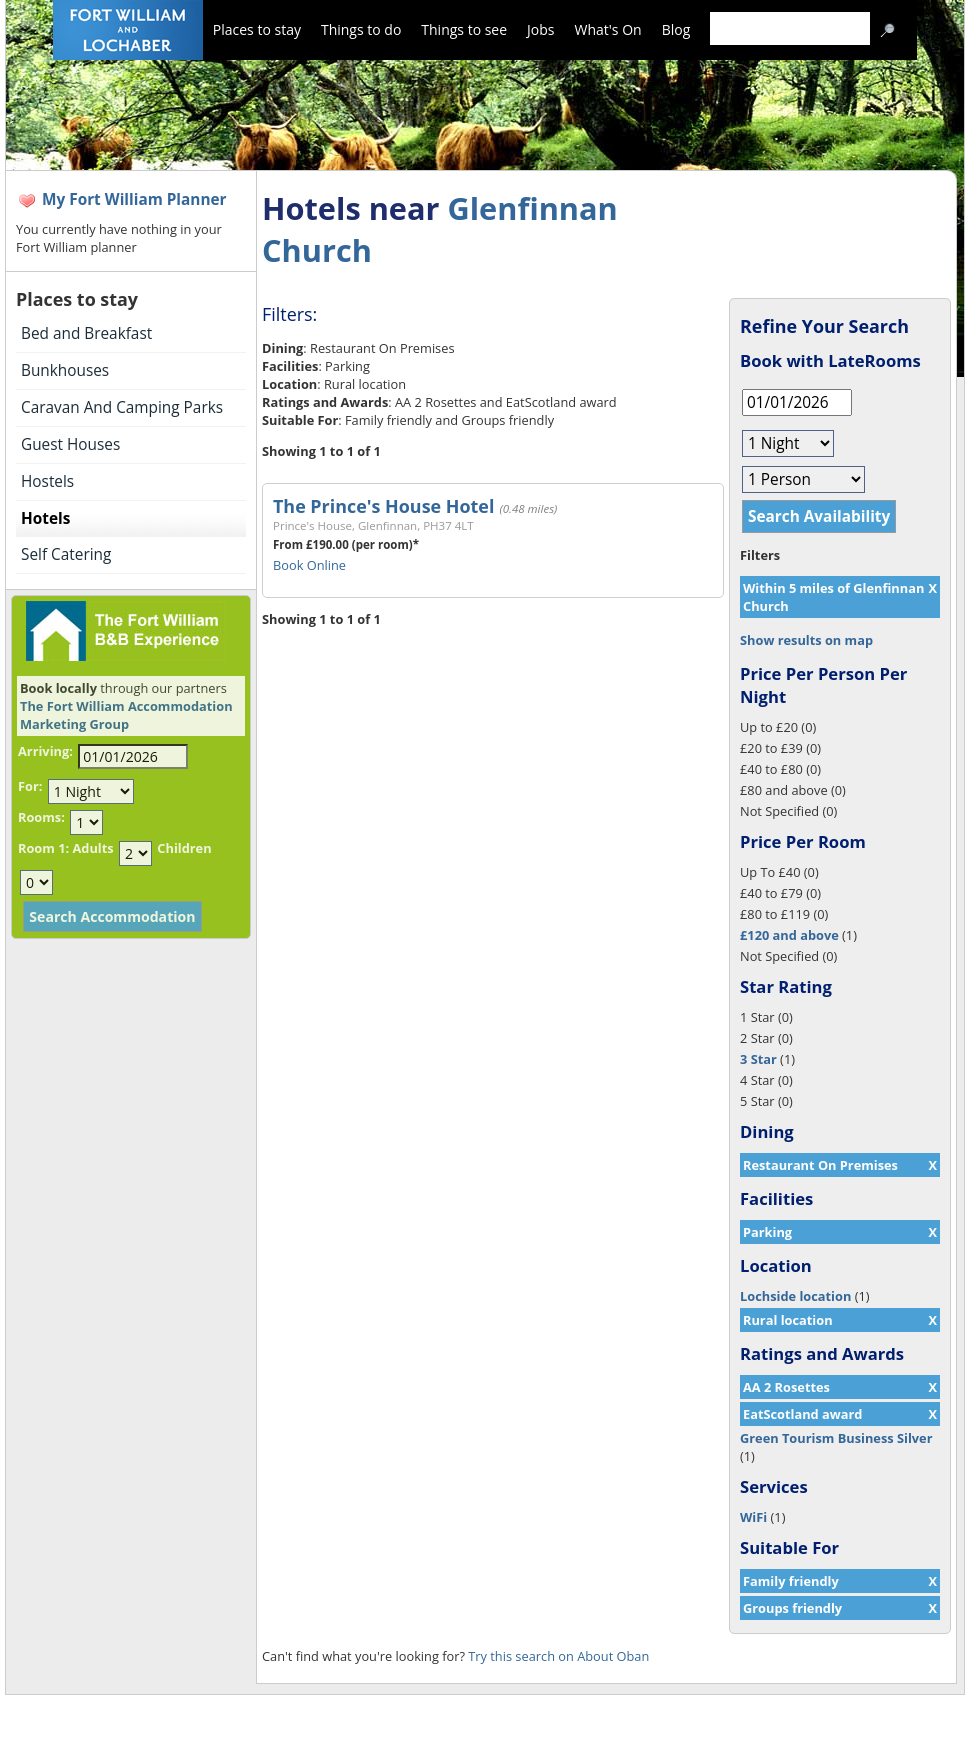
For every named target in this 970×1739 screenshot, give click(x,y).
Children (184, 848)
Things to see (464, 29)
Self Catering (66, 554)
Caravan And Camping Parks (122, 407)
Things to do (361, 29)
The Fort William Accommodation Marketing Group (126, 715)
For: (30, 786)
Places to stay (257, 29)
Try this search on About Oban (558, 1656)
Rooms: (41, 817)
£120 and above (789, 935)
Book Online (309, 565)
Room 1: (43, 848)
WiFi (753, 1517)
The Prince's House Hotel (383, 506)
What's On (608, 29)
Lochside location (795, 1296)
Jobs (540, 29)
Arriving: (45, 751)
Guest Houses (70, 444)
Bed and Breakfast (86, 333)
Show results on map (806, 640)
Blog (676, 29)
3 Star (758, 1059)
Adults (92, 848)
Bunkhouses (65, 370)
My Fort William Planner (134, 199)
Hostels (47, 481)
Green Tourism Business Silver (836, 1438)
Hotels (45, 518)
